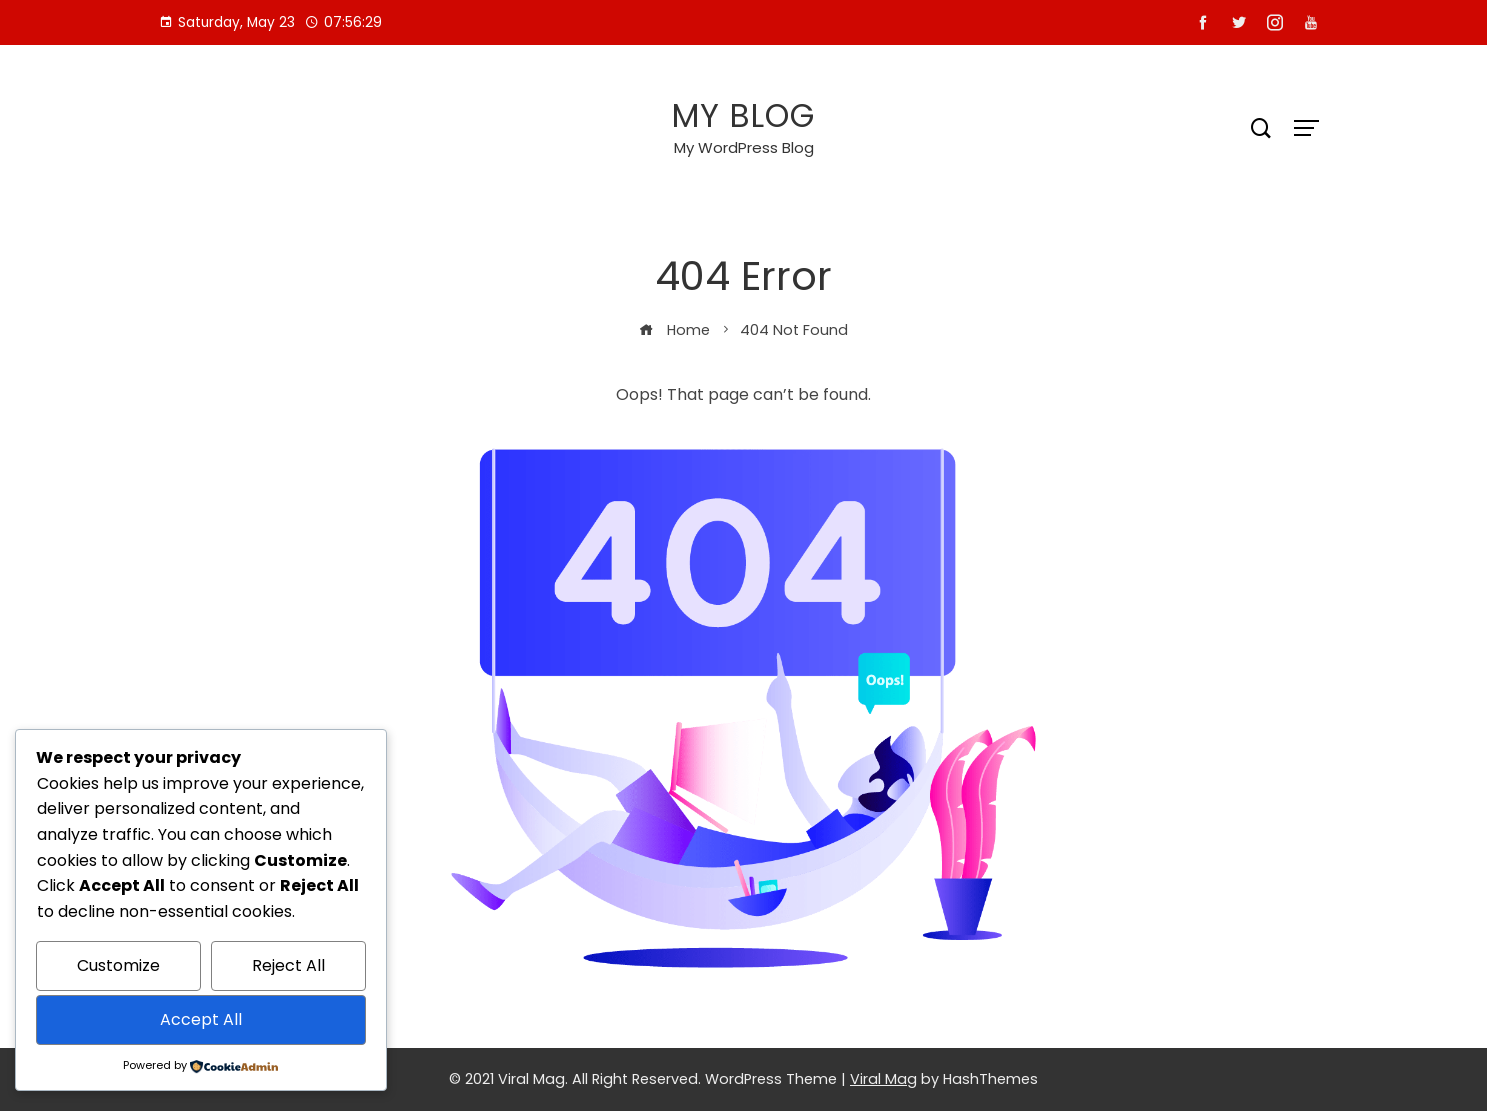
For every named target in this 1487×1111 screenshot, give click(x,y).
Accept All (201, 1019)
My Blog (743, 115)
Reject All (288, 965)
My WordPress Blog (744, 147)
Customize (118, 965)
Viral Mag (883, 1079)
